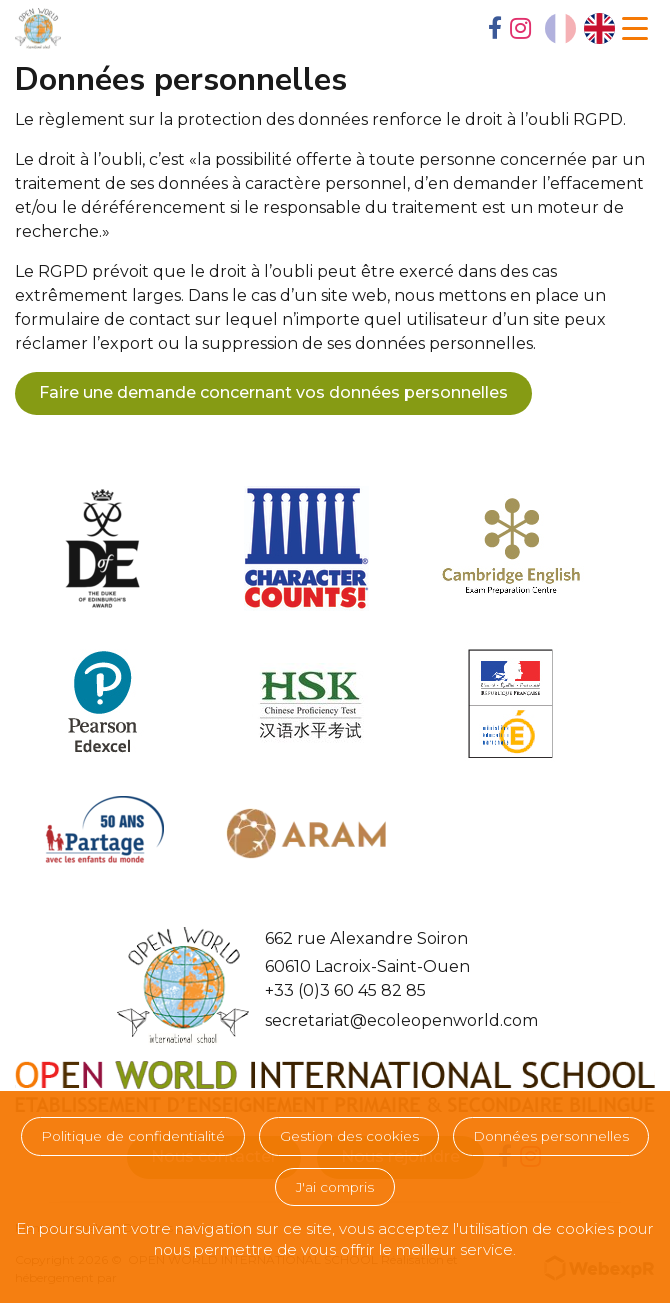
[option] (599, 28)
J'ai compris (335, 1187)
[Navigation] (635, 29)
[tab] (495, 30)
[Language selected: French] (580, 28)
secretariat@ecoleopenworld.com (401, 1020)
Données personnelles (551, 1136)
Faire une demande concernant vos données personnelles (273, 392)
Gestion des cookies (349, 1136)
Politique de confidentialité (133, 1136)
